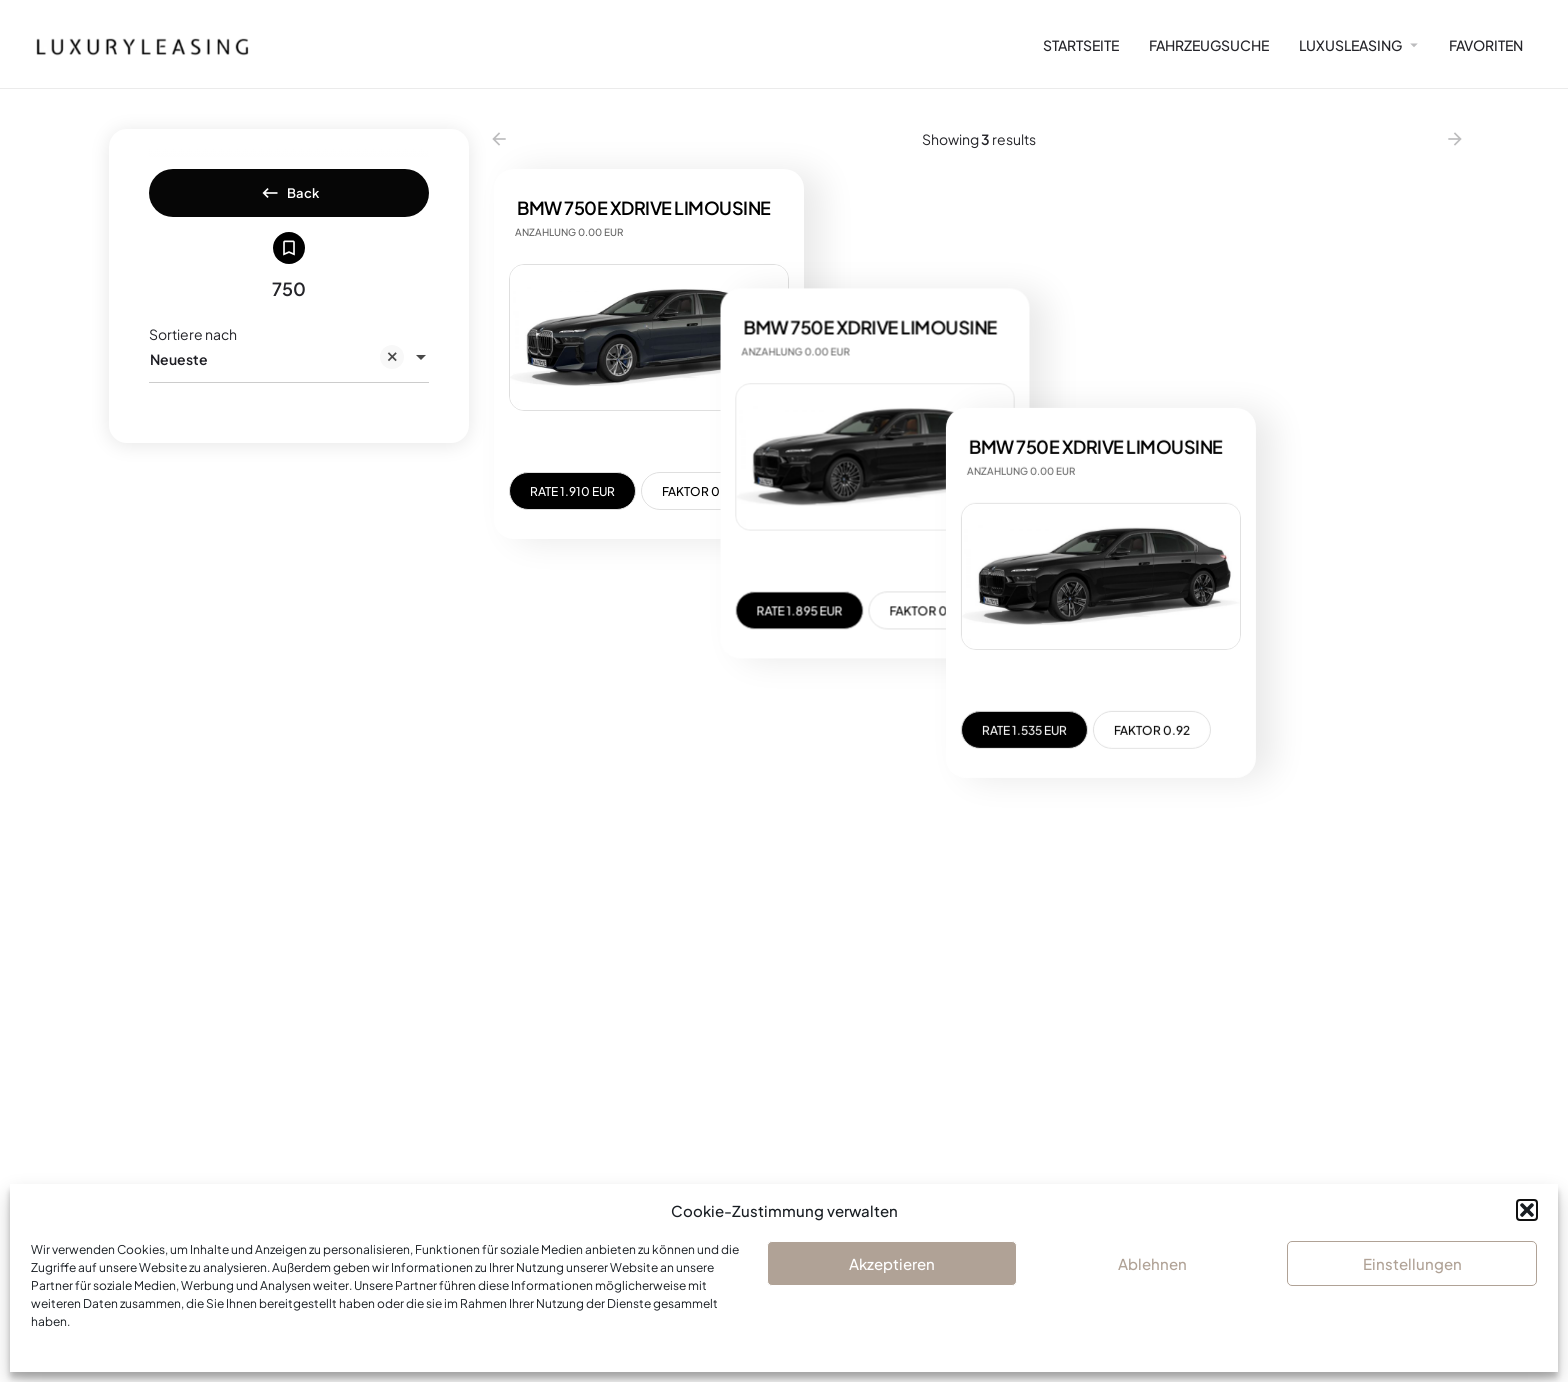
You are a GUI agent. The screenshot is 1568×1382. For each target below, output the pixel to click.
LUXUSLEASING (1350, 45)
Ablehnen (1152, 1263)
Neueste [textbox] (277, 377)
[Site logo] (134, 44)
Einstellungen (1412, 1263)
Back (289, 199)
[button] (1527, 1210)
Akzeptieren (892, 1263)
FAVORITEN (1486, 45)
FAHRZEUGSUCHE (1209, 45)
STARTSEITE (1081, 45)
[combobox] (289, 376)
